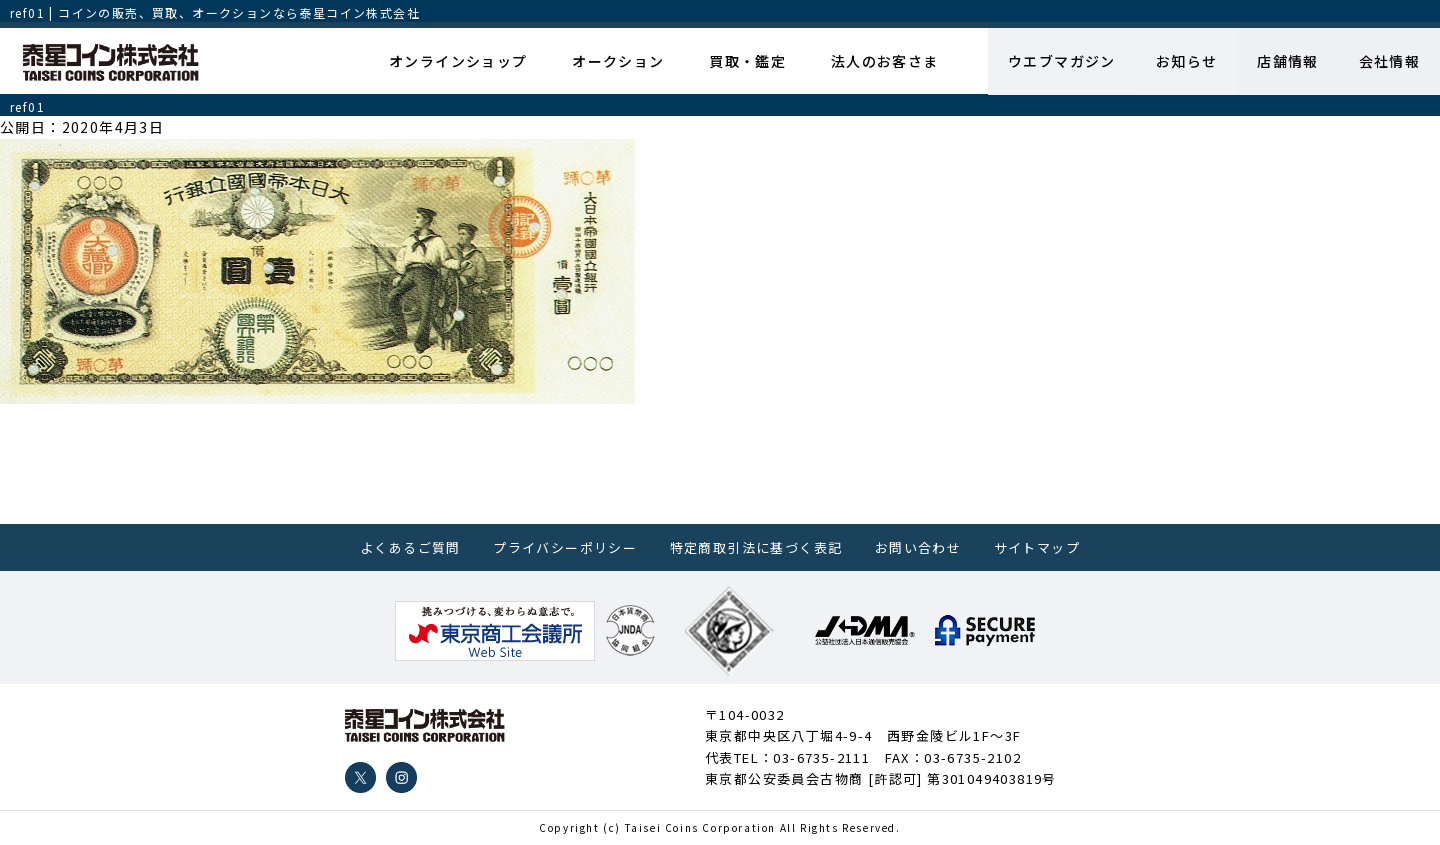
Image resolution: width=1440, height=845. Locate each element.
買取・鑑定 (747, 61)
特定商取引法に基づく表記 (756, 547)
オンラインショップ (458, 61)
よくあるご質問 (410, 547)
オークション (618, 61)
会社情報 (1389, 61)
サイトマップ (1037, 547)
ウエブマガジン (1061, 61)
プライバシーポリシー (565, 547)
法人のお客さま (884, 61)
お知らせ (1186, 61)
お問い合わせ (918, 547)
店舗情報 (1288, 61)
